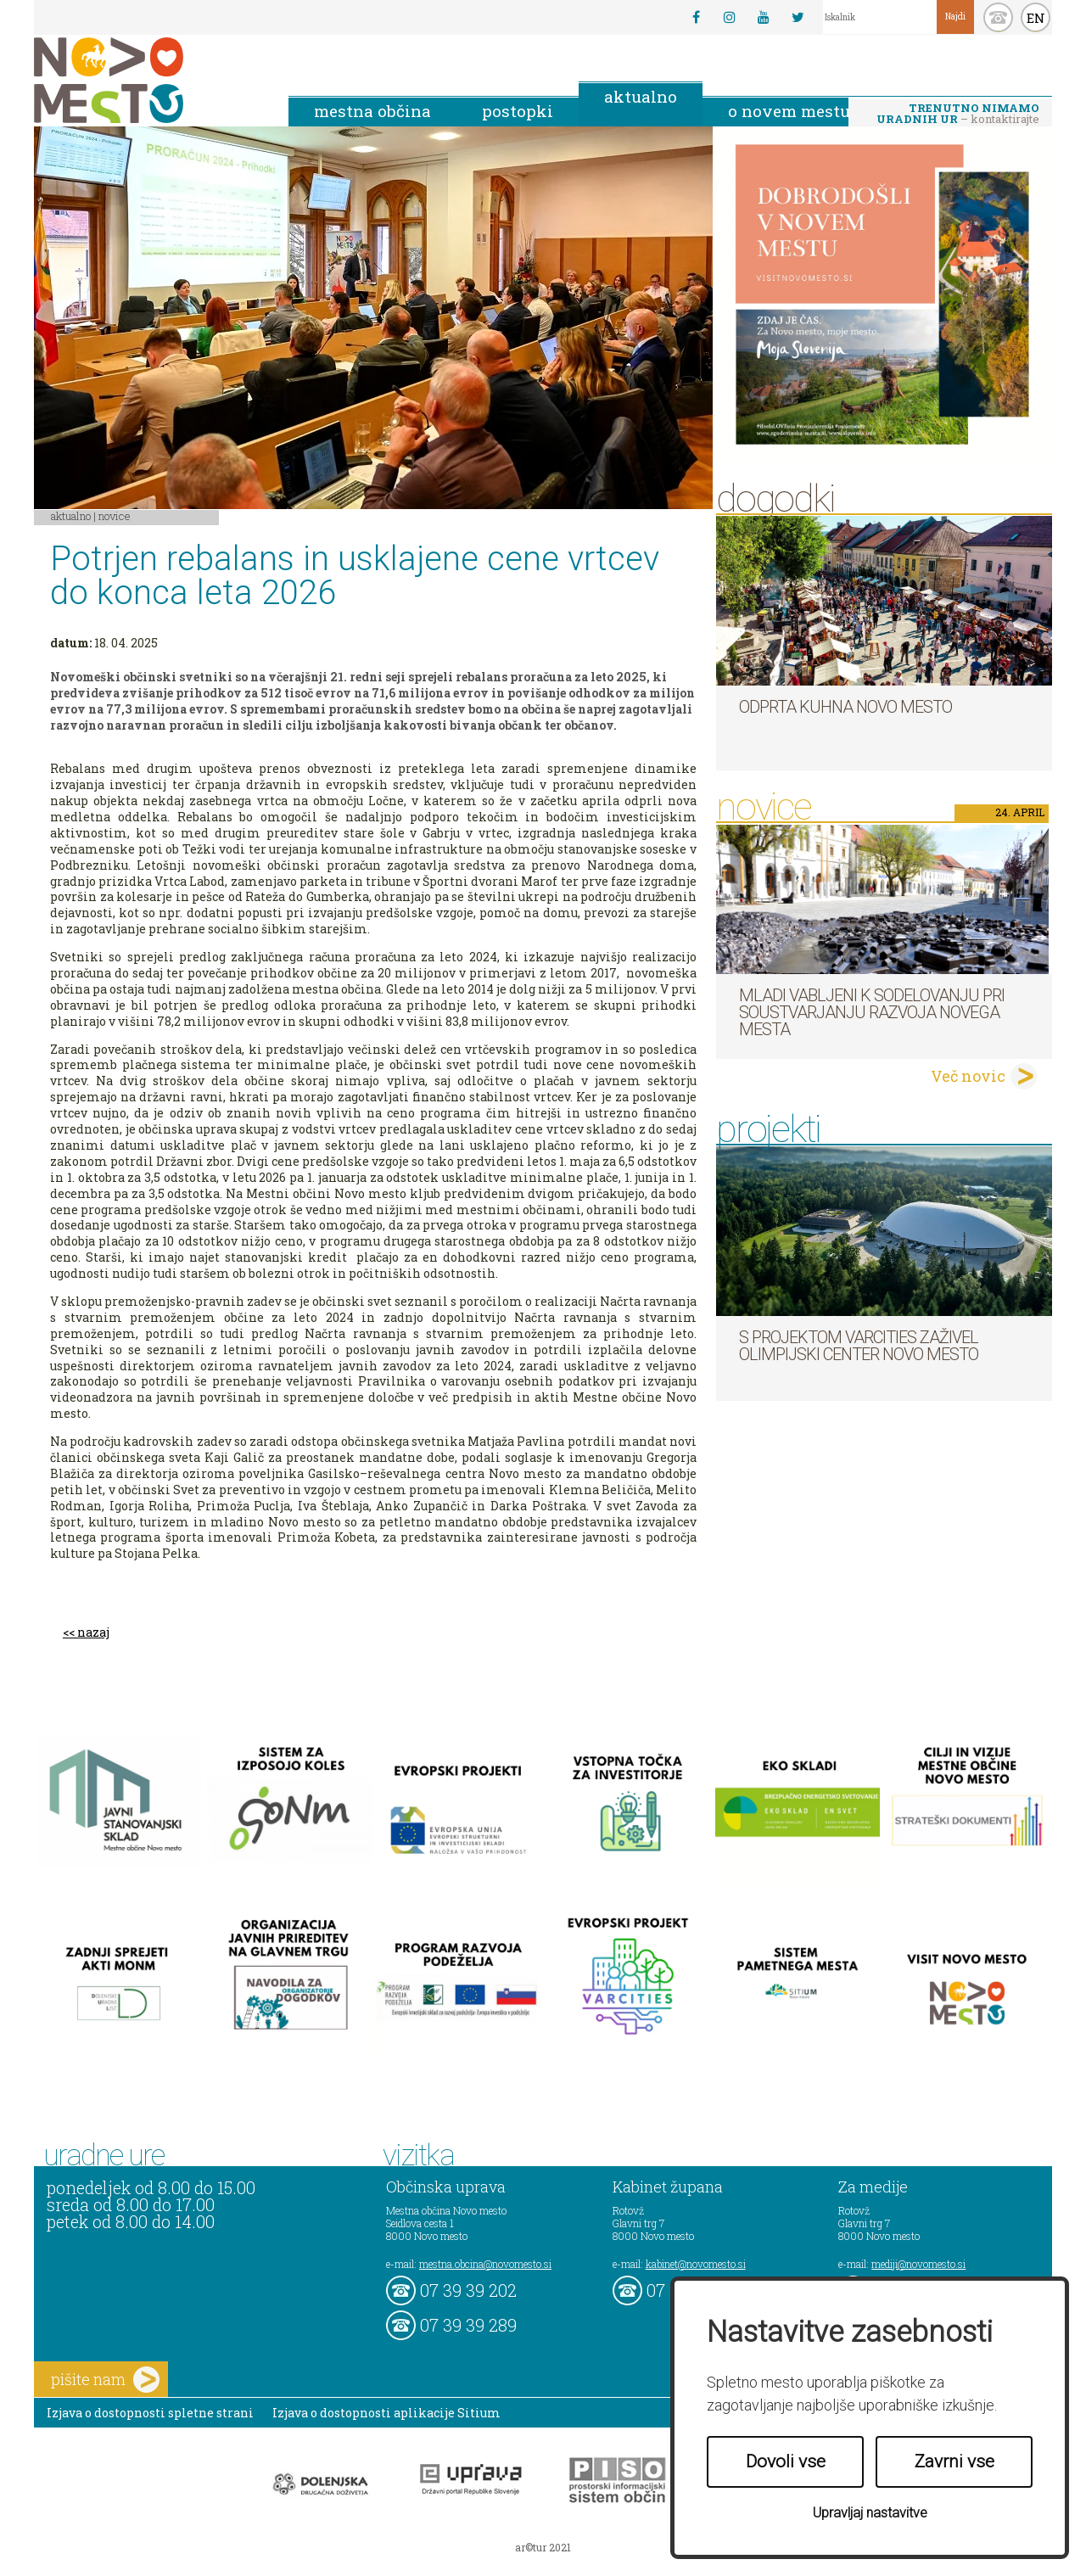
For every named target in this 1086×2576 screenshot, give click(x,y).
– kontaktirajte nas (957, 114)
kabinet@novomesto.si (696, 2264)
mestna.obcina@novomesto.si (485, 2264)
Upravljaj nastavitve (870, 2513)
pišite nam (105, 2379)
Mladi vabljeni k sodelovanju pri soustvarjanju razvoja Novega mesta (872, 1012)
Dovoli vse (786, 2461)
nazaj (93, 1632)
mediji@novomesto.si (918, 2264)
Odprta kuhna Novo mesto (845, 707)
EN (1036, 17)
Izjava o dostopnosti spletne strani (150, 2413)
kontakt (998, 17)
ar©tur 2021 (543, 2547)
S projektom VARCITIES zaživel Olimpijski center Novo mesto (858, 1345)
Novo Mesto (148, 80)
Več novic (968, 1076)
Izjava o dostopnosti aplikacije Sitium (386, 2413)
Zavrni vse (954, 2461)
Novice (114, 516)
